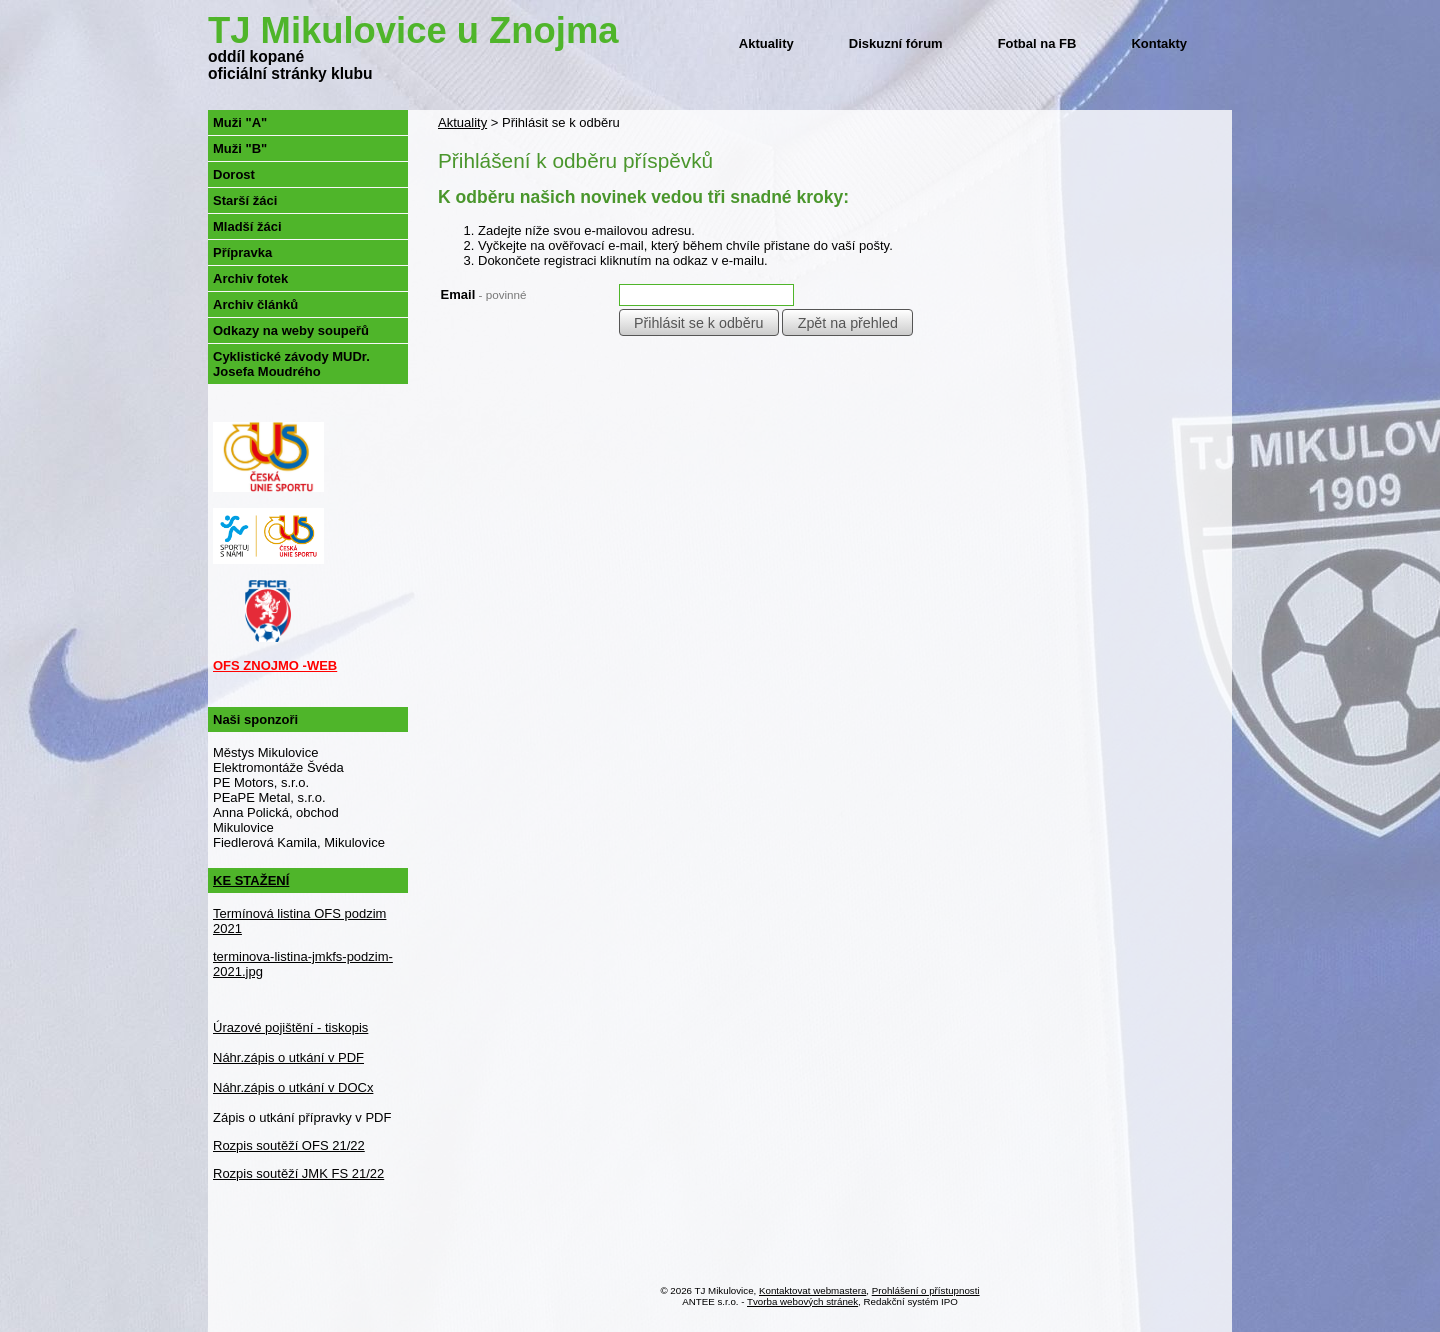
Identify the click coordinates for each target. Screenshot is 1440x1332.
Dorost (234, 174)
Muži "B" (240, 148)
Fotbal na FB (1037, 43)
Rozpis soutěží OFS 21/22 (289, 1145)
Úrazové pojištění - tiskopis (290, 1027)
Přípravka (242, 252)
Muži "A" (240, 122)
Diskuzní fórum (896, 43)
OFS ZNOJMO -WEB (275, 665)
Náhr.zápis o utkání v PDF (288, 1057)
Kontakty (1159, 43)
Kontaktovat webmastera (812, 1290)
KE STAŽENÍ (251, 880)
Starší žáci (245, 200)
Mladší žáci (247, 226)
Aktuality (766, 43)
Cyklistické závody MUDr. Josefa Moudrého (291, 364)
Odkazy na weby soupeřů (291, 330)
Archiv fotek (250, 278)
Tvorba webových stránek (802, 1301)
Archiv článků (255, 304)
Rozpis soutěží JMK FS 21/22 (298, 1173)
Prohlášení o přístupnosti (926, 1290)
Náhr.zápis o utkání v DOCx (293, 1087)
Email (484, 294)
